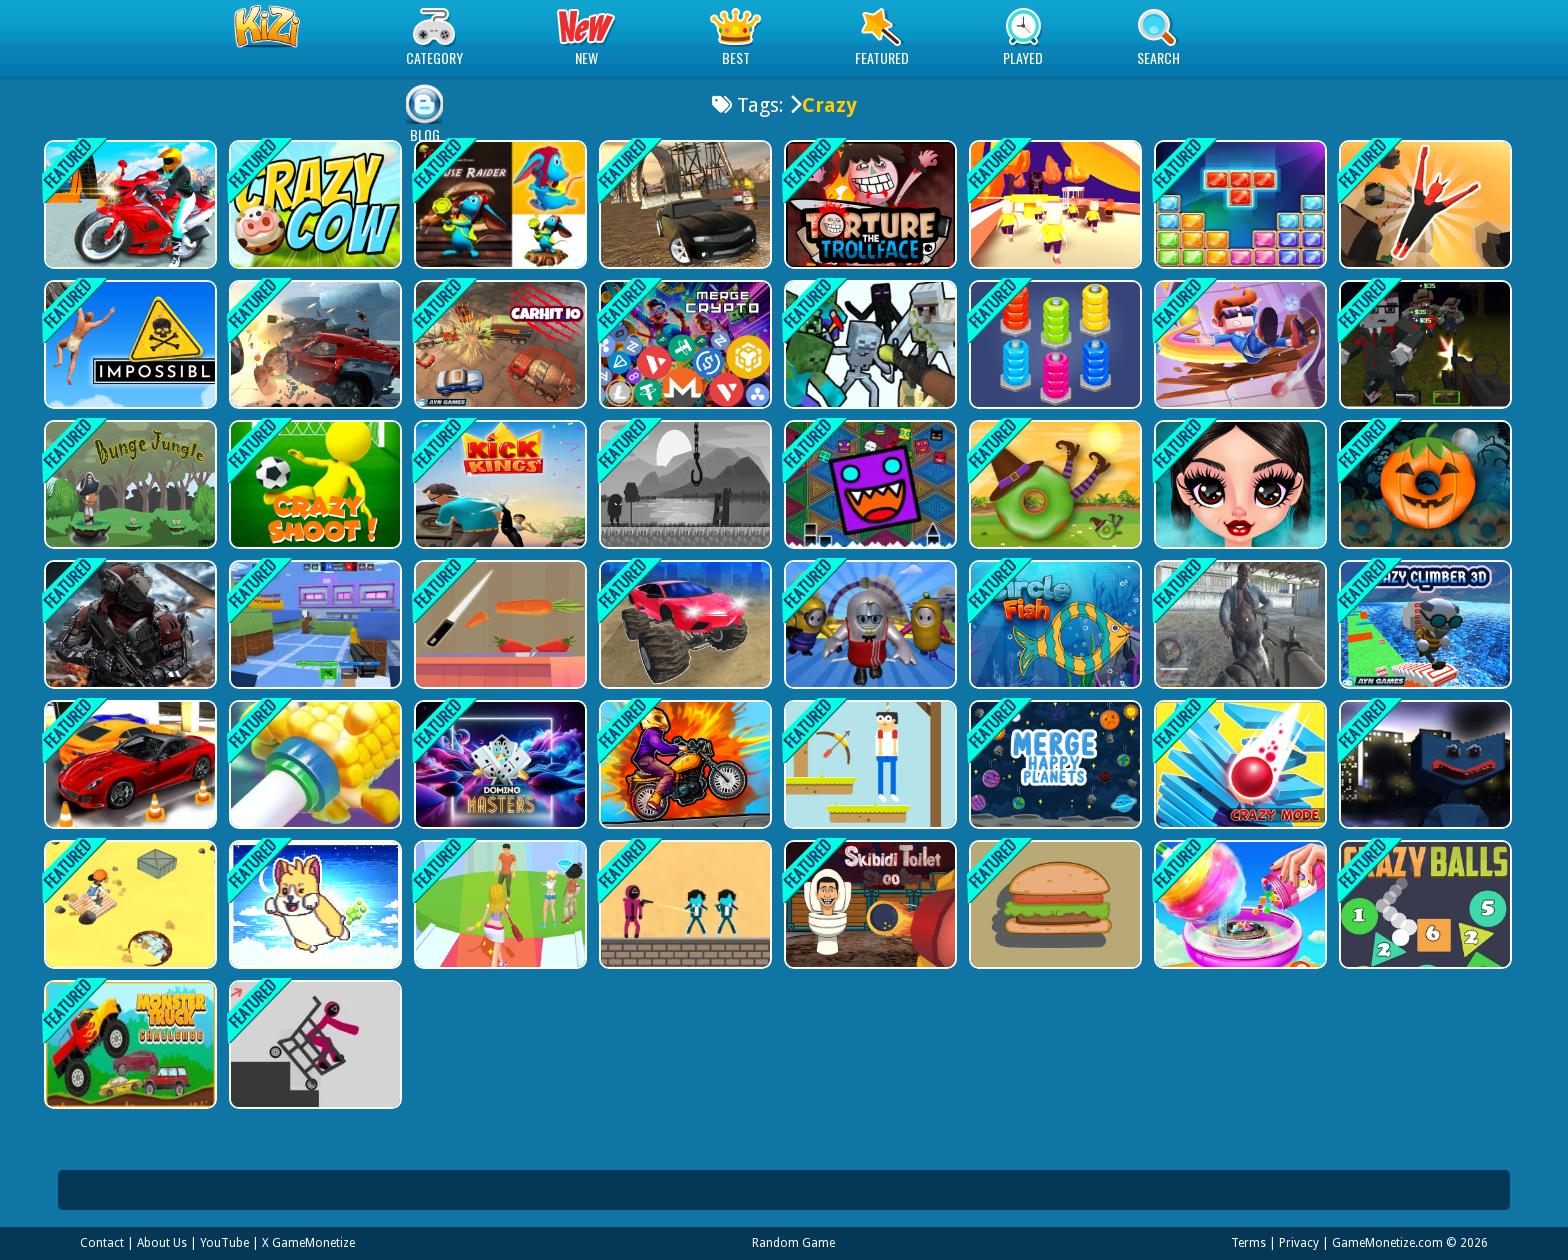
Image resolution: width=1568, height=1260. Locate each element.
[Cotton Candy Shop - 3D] (1238, 904)
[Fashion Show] (498, 904)
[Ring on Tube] (313, 764)
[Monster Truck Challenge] (128, 1044)
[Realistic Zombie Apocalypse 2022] (128, 624)
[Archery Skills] (868, 764)
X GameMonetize (308, 1243)
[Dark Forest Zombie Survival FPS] (1238, 624)
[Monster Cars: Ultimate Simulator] (683, 624)
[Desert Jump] (128, 904)
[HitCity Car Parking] (128, 764)
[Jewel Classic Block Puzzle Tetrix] (1238, 204)
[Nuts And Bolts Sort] (1053, 344)
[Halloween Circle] (1423, 484)
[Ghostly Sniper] (313, 624)
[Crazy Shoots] (313, 484)
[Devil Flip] (1423, 204)
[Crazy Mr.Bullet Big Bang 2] (1238, 344)
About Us (162, 1243)
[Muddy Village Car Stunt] (683, 204)
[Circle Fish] (1053, 624)
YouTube (224, 1243)
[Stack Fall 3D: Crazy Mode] (1238, 764)
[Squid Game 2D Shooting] (683, 904)
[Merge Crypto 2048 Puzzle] (683, 344)
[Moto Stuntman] (683, 764)
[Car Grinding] (313, 344)
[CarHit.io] (498, 344)
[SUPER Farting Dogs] (313, 904)
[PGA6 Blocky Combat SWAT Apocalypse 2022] (1423, 344)
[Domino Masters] (498, 764)
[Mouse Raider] (498, 204)
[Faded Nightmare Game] (683, 484)
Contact (102, 1243)
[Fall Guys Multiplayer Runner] (868, 624)
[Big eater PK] (1053, 904)
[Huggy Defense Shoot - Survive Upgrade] (1423, 764)
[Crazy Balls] (1423, 904)
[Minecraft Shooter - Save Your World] (868, 344)
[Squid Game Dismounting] (313, 1044)
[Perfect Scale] (498, 624)
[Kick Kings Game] (498, 484)
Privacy (1299, 1243)
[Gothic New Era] (1238, 484)
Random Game (793, 1243)
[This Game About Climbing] (128, 344)
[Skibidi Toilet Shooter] (868, 904)
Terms (1248, 1243)
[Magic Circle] (1053, 484)
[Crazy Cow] (313, 204)
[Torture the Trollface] (868, 204)
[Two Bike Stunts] (128, 204)
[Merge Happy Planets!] (1053, 764)
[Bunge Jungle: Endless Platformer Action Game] (128, 484)
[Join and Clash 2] (1053, 204)
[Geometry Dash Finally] (868, 484)
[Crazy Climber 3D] (1423, 624)
